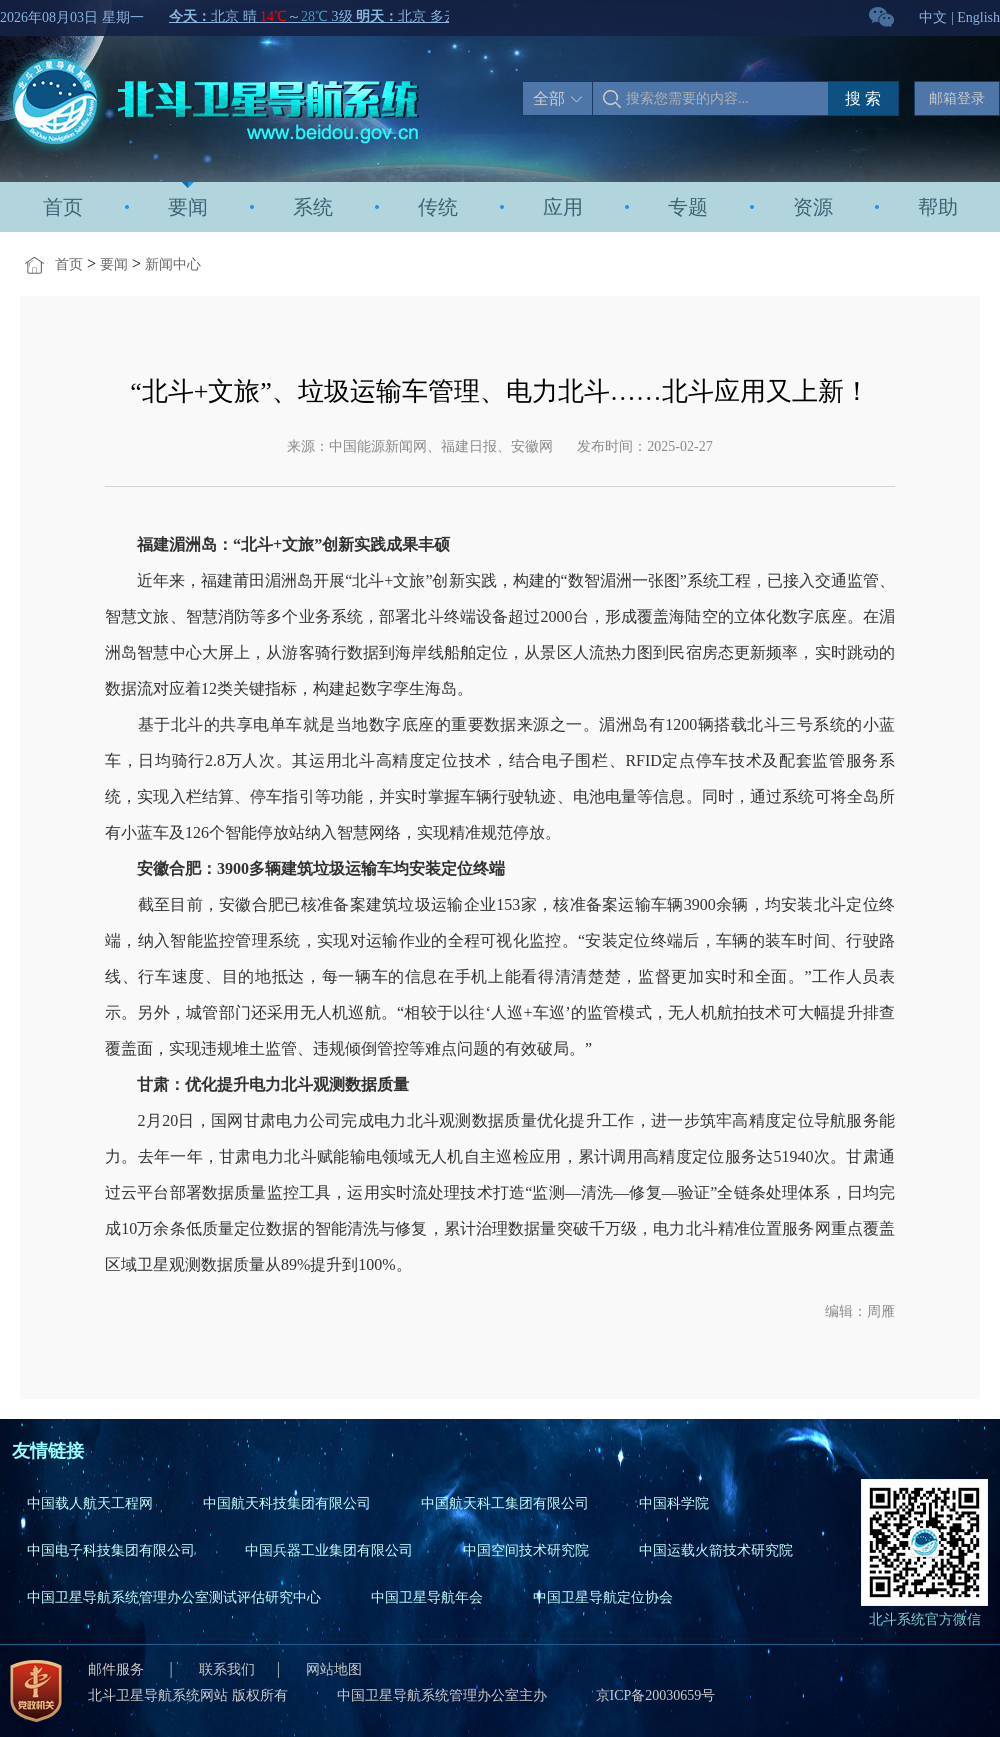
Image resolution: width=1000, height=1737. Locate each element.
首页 (63, 207)
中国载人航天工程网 (90, 1503)
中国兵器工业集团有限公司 (329, 1550)
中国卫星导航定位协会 (603, 1597)
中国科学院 (674, 1503)
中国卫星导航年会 (427, 1597)
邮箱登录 (957, 98)
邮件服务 (118, 1669)
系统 (313, 207)
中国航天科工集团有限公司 (505, 1503)
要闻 (188, 207)
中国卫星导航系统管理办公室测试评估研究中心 (174, 1597)
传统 (438, 207)
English (978, 17)
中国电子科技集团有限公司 (111, 1550)
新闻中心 (173, 264)
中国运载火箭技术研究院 (716, 1550)
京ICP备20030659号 (656, 1695)
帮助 (938, 207)
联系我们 (227, 1669)
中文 (933, 17)
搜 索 (863, 98)
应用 (563, 207)
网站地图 (334, 1669)
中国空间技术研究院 (526, 1550)
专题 (688, 207)
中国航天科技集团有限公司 (287, 1503)
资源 (813, 207)
